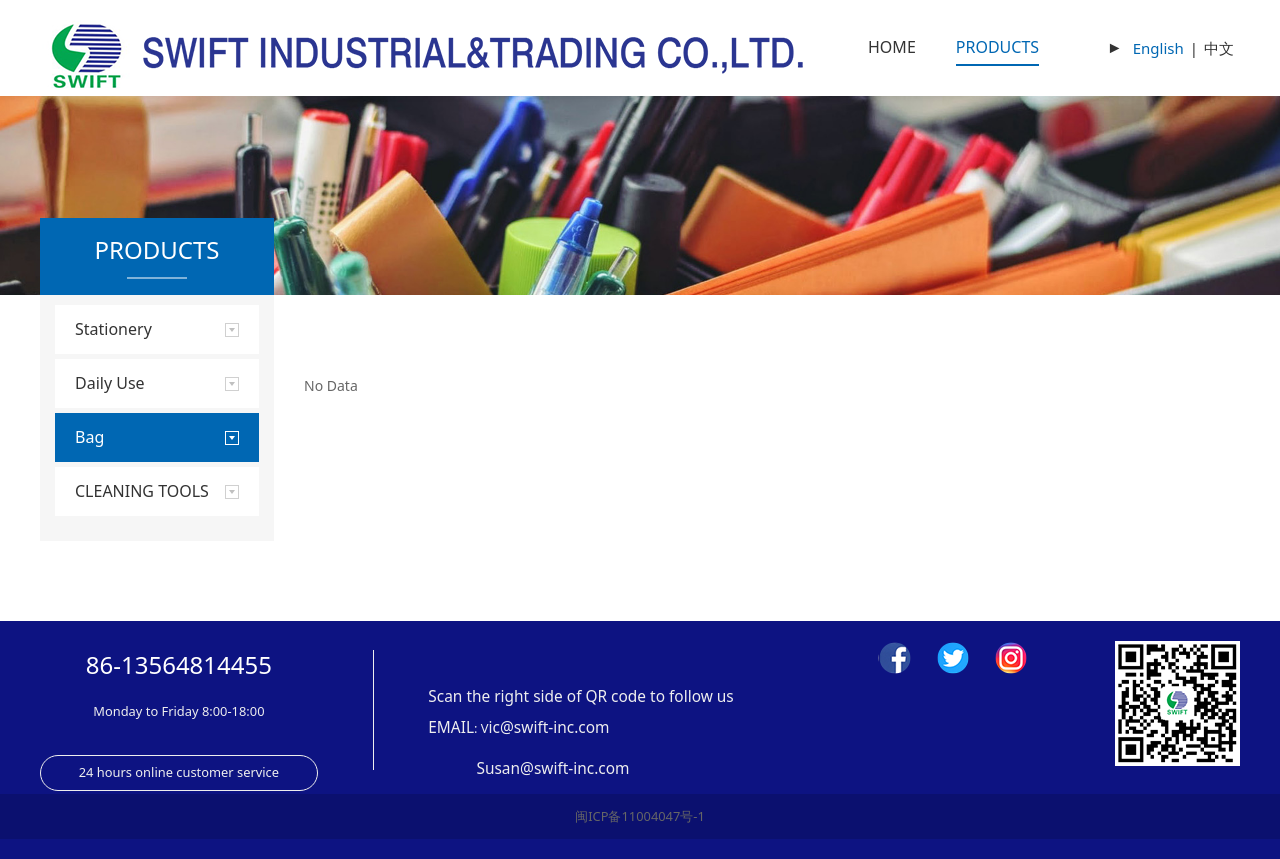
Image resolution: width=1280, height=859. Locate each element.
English (1158, 48)
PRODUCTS (997, 47)
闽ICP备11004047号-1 (640, 816)
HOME (892, 47)
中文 (1219, 48)
